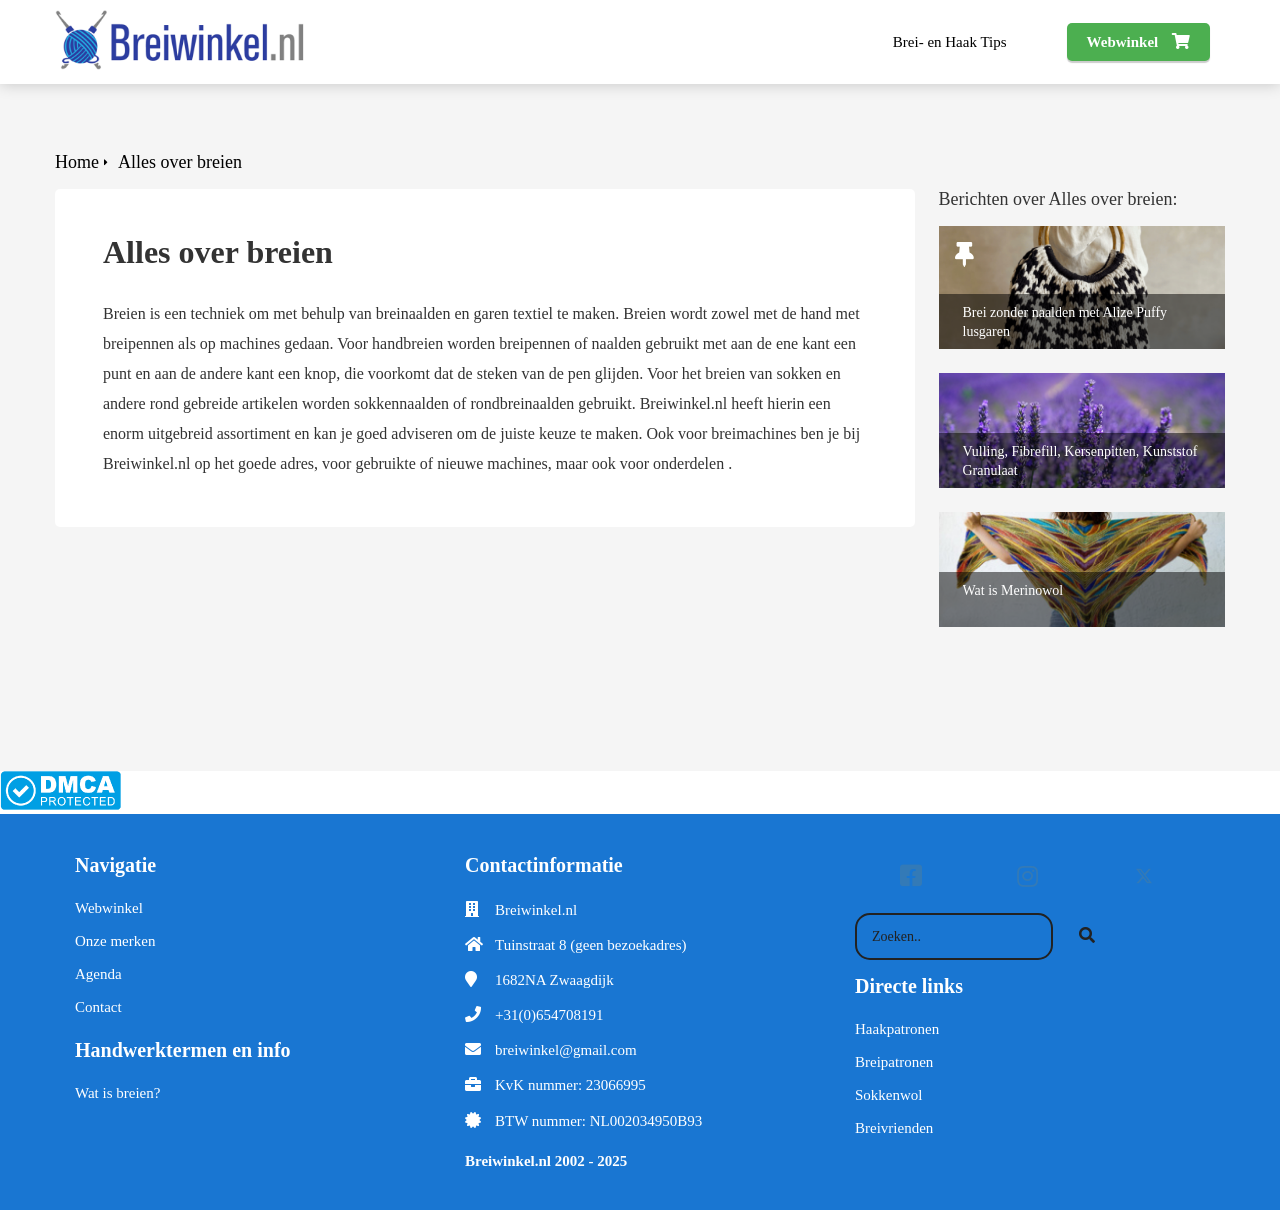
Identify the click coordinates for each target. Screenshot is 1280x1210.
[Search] (1087, 937)
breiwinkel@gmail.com (566, 1050)
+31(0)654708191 (549, 1015)
